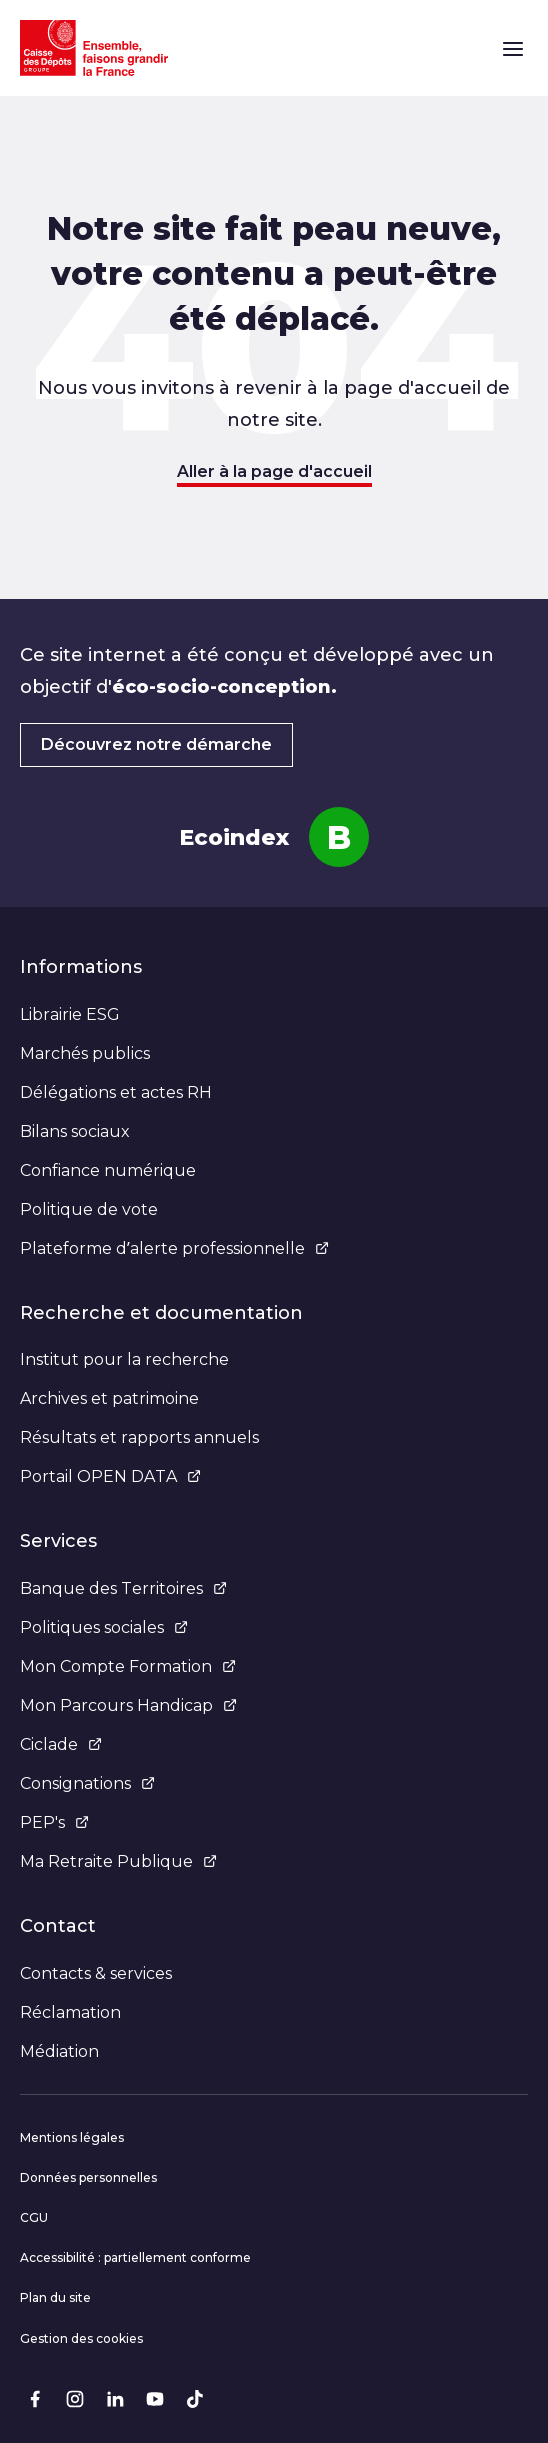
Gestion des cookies (81, 2338)
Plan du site (55, 2297)
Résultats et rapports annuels (139, 1437)
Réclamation (70, 2012)
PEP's (54, 1822)
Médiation (59, 2051)
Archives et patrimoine (109, 1398)
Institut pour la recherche (124, 1359)
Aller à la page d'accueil (274, 471)
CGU (34, 2217)
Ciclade (61, 1744)
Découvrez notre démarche (156, 744)
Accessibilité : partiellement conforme (135, 2257)
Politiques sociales (104, 1627)
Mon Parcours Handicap (128, 1705)
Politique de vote (89, 1209)
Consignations (87, 1783)
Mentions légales (72, 2137)
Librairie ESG (70, 1014)
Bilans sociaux (75, 1131)
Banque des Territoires (123, 1588)
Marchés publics (85, 1053)
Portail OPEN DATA (110, 1476)
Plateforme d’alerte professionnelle (174, 1248)
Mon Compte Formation (128, 1666)
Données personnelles (88, 2177)
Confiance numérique (108, 1170)
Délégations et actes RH (116, 1092)
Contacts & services (96, 1973)
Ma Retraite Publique (118, 1861)
